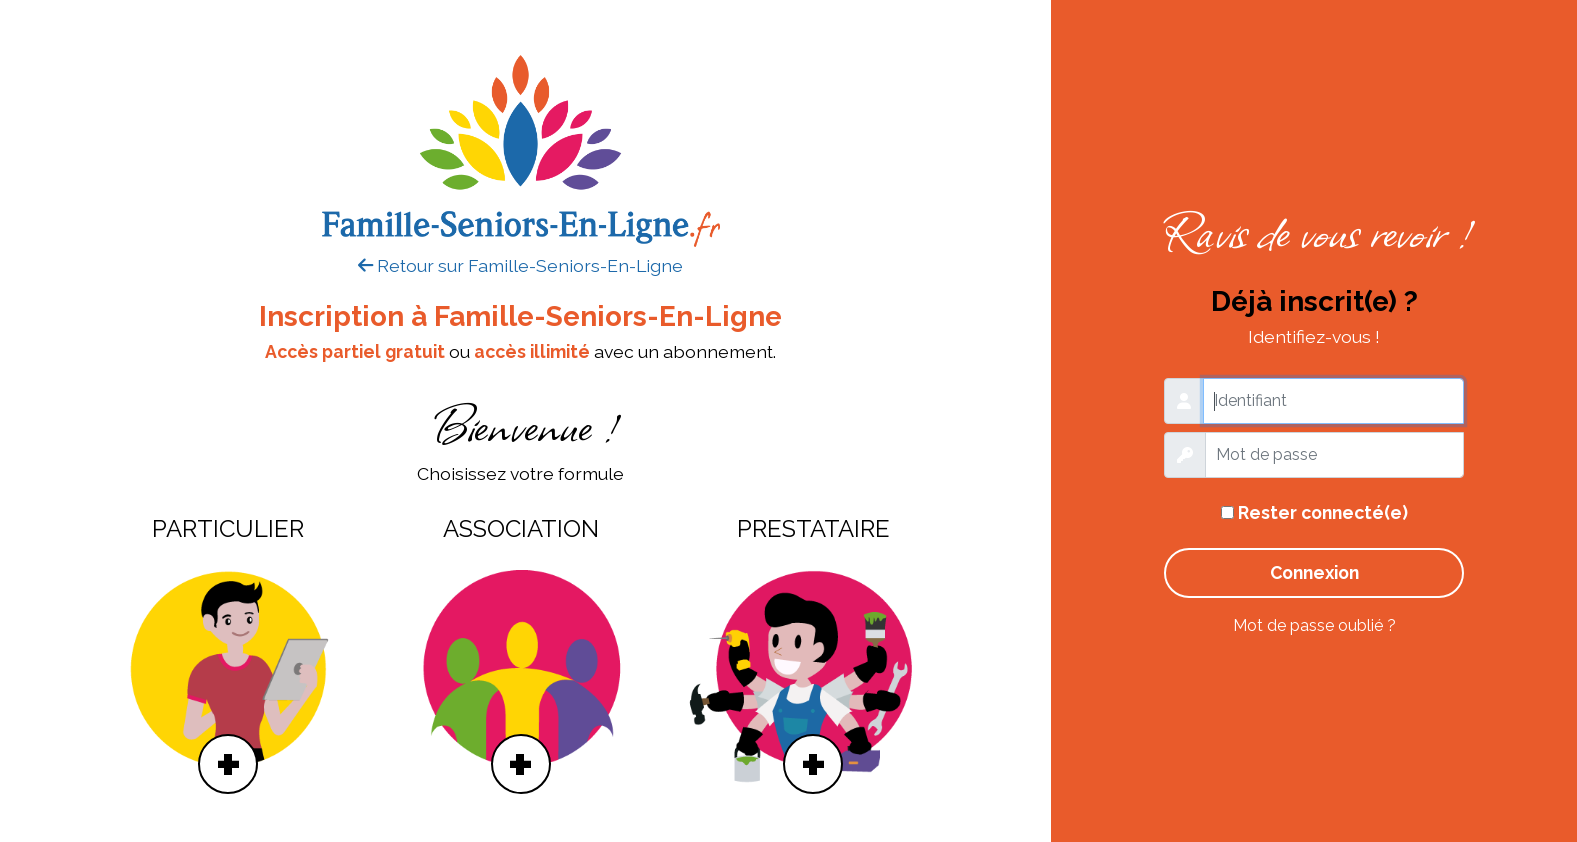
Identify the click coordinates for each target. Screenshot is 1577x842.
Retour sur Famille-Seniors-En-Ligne (520, 265)
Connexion (1314, 572)
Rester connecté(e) (1314, 512)
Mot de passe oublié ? (1314, 625)
